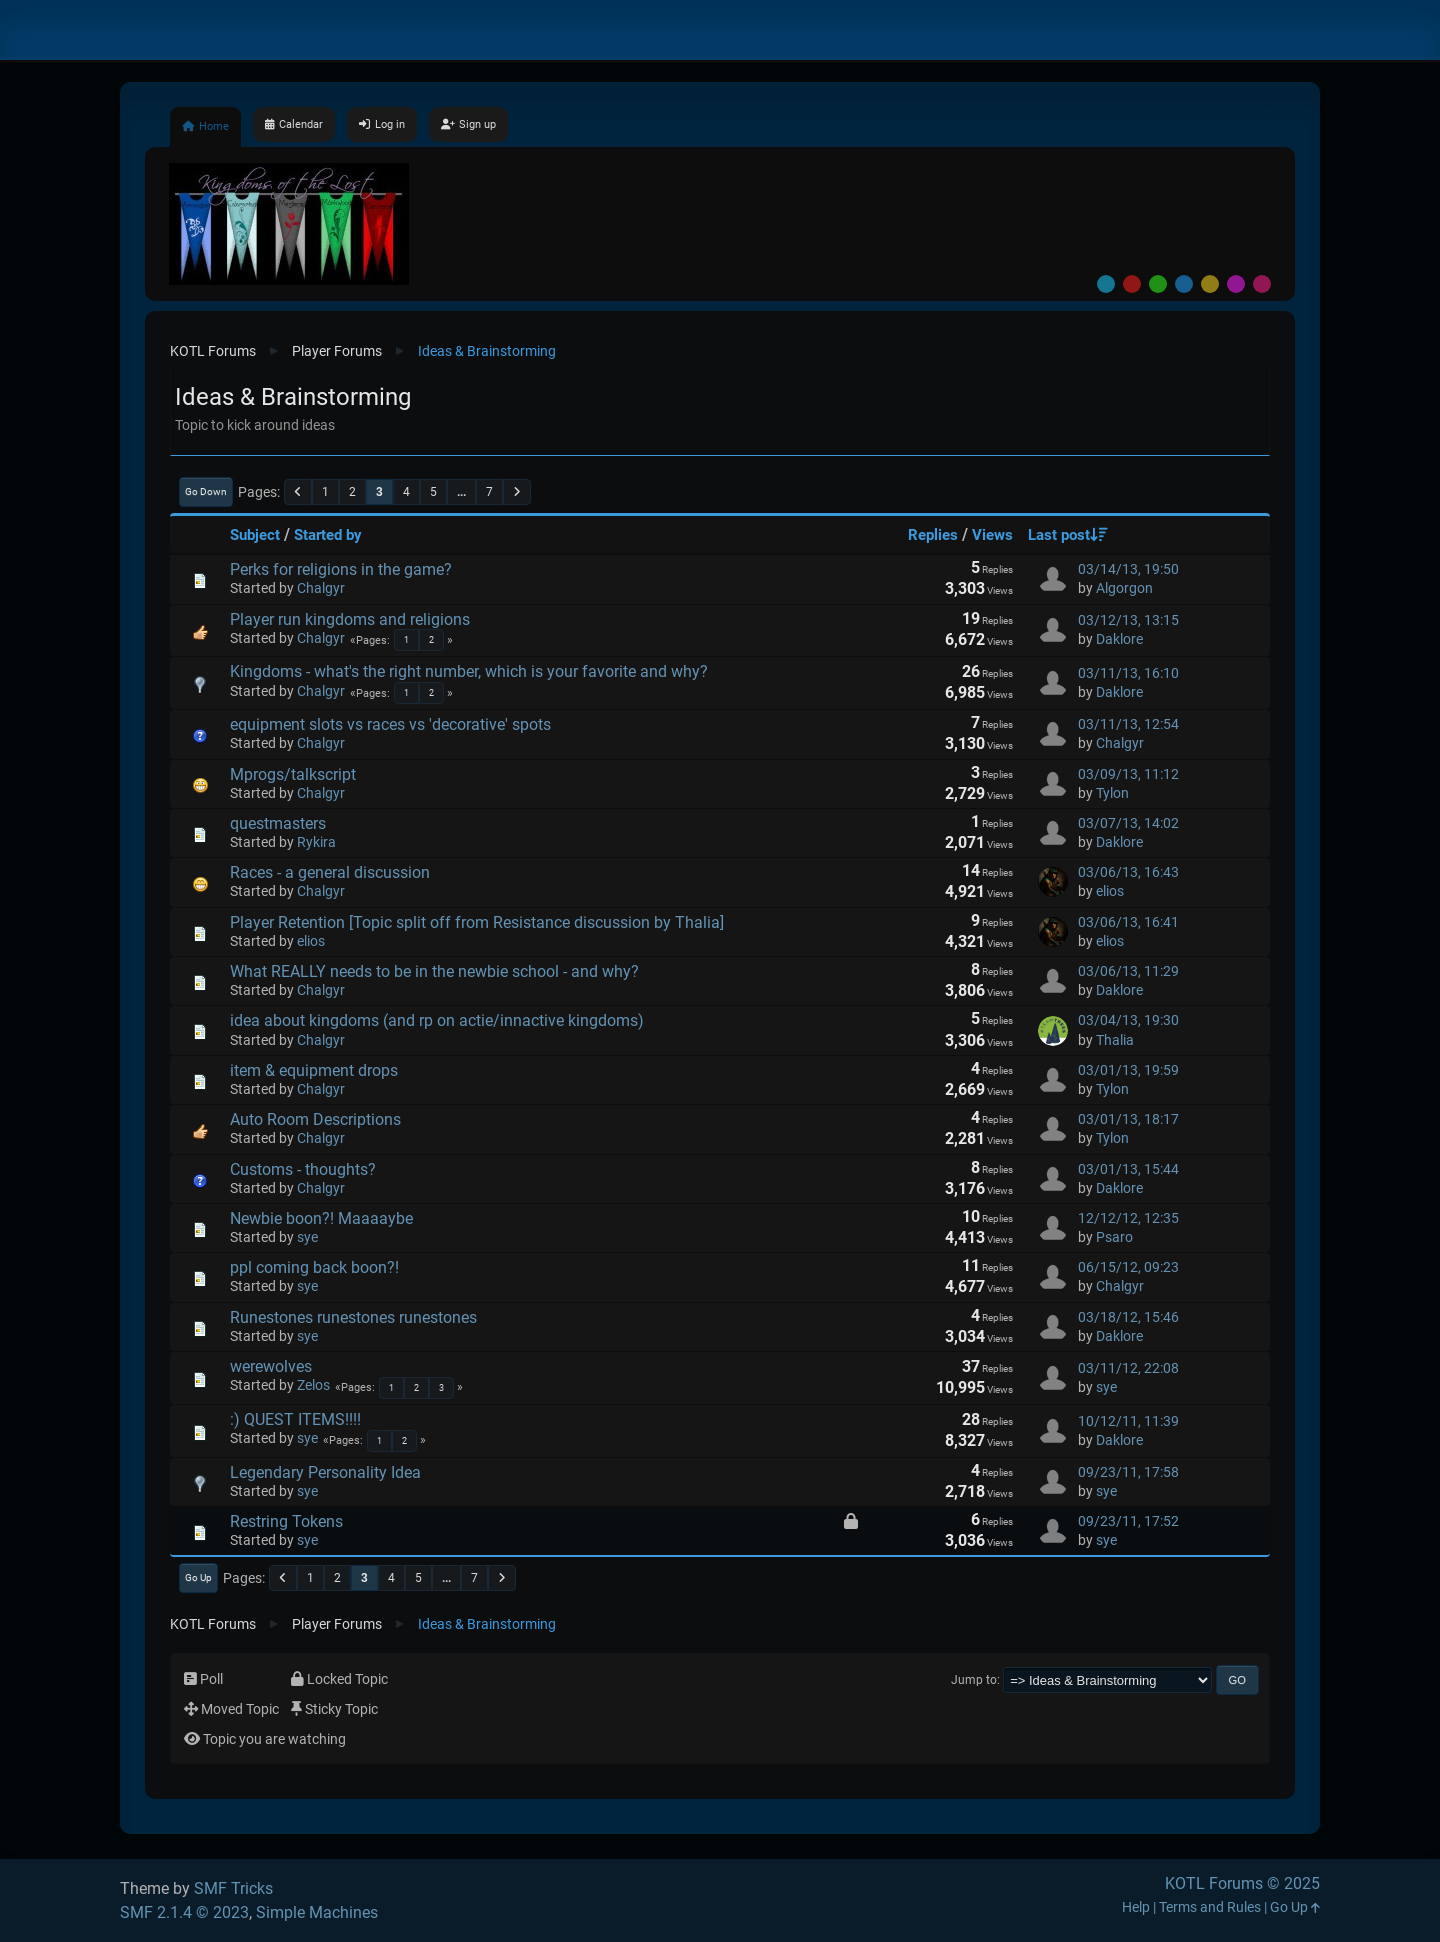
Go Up (198, 1577)
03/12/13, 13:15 (1128, 620)
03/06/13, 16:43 (1128, 872)
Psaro (1114, 1237)
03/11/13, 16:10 (1128, 673)
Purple (1236, 284)
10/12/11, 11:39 (1128, 1421)
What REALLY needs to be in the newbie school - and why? (434, 971)
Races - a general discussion (330, 872)
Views (992, 535)
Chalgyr (321, 588)
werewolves (271, 1366)
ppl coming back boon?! (314, 1267)
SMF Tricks (233, 1888)
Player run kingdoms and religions (350, 619)
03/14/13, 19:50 (1128, 569)
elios (1110, 891)
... (461, 492)
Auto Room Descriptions (315, 1119)
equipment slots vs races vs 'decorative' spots (390, 724)
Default (1106, 284)
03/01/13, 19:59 (1128, 1070)
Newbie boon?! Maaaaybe (321, 1218)
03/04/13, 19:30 (1128, 1020)
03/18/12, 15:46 (1128, 1317)
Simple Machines (317, 1912)
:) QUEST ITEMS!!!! (295, 1419)
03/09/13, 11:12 (1128, 774)
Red (1132, 284)
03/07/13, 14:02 (1128, 823)
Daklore (1119, 639)
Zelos (313, 1385)
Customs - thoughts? (303, 1169)
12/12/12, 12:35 (1128, 1218)
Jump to (974, 1680)
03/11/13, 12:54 (1128, 724)
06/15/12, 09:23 (1128, 1267)
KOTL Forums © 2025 (1242, 1883)
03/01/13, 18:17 (1128, 1119)
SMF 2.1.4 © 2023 (184, 1912)
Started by (328, 535)
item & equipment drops (314, 1070)
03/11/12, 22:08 (1128, 1368)
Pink (1262, 284)
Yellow (1210, 284)
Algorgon (1124, 588)
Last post (1067, 535)
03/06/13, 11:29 (1128, 971)
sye (307, 1237)
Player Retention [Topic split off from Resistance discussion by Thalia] (477, 922)
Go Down (206, 491)
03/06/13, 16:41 (1128, 922)
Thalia (1115, 1040)
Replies (933, 535)
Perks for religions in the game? (341, 569)
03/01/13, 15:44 (1128, 1169)
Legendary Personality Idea (325, 1472)
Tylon (1112, 793)
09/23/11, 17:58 (1128, 1472)
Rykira (316, 842)
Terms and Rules (1210, 1907)
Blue (1184, 284)
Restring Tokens (286, 1521)
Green (1158, 284)
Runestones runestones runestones (353, 1317)
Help (1136, 1907)
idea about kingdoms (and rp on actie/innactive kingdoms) (437, 1020)
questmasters (278, 823)
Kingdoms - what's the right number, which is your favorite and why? (469, 671)
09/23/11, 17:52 (1128, 1521)
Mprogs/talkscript (293, 774)
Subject (255, 535)
